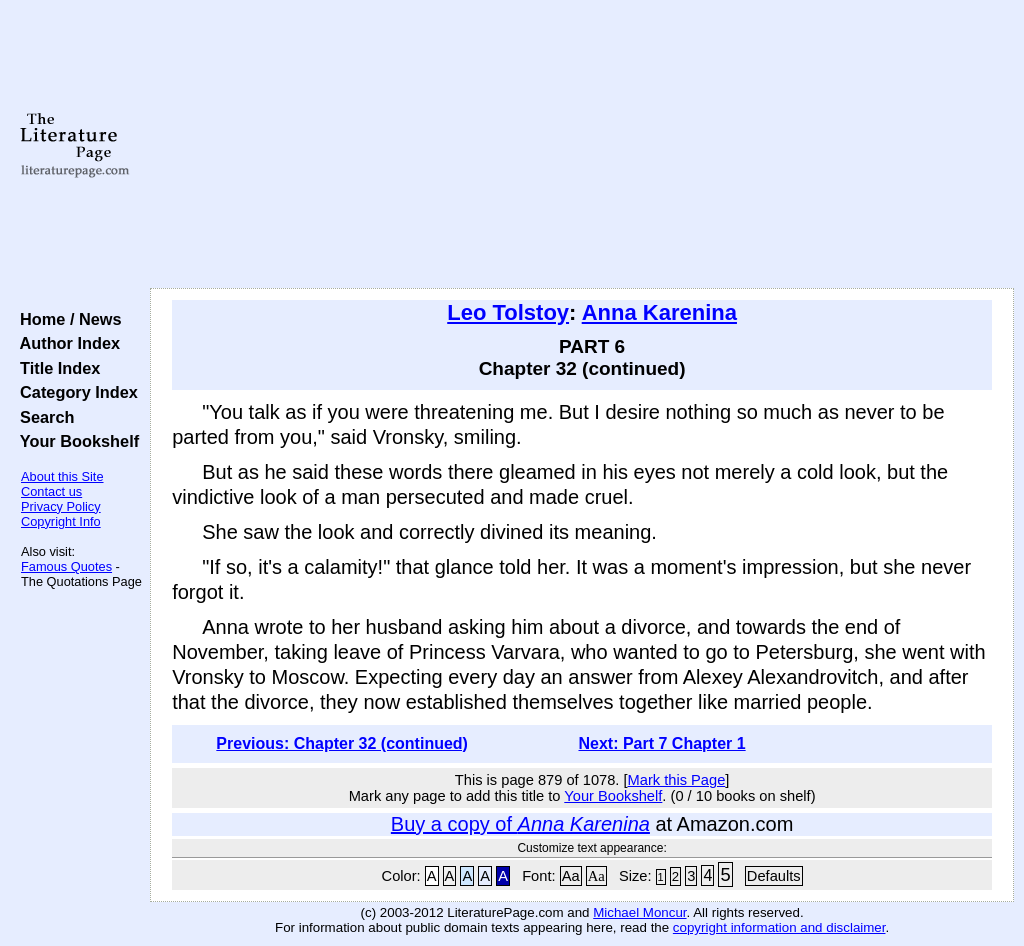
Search (42, 417)
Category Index (74, 392)
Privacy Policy (61, 506)
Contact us (51, 491)
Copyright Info (61, 521)
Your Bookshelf (75, 441)
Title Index (55, 368)
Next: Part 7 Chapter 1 (661, 743)
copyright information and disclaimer (779, 927)
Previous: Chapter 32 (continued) (342, 743)
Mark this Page (677, 780)
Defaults (774, 876)
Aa (571, 876)
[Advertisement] (582, 145)
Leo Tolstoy (508, 312)
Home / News (66, 319)
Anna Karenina (659, 312)
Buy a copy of (520, 824)
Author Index (65, 343)
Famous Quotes (66, 566)
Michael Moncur (639, 912)
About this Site (62, 476)
